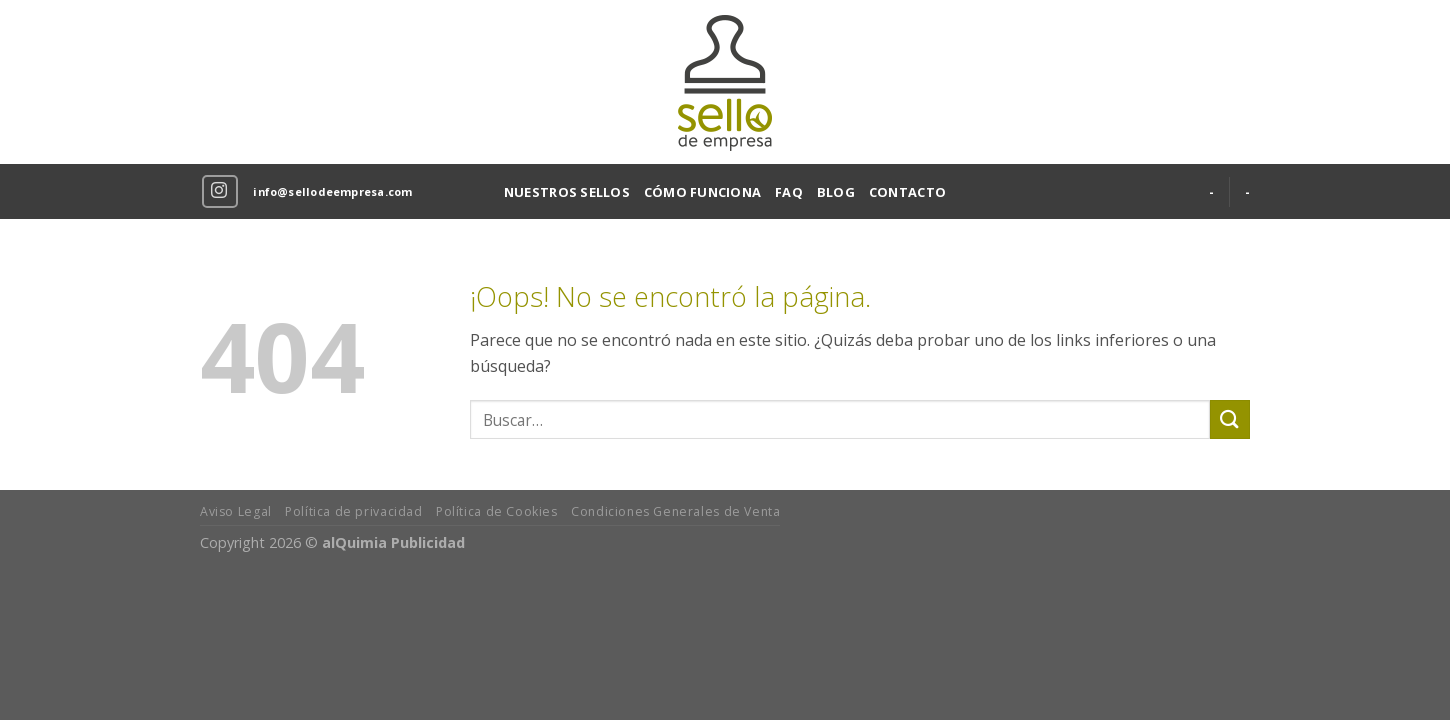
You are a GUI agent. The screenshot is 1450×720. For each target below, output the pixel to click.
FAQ (789, 192)
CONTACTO (907, 192)
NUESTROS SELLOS (567, 192)
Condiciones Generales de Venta (675, 511)
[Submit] (1230, 419)
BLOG (836, 192)
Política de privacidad (353, 511)
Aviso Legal (236, 511)
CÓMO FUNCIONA (702, 192)
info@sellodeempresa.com (332, 191)
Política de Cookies (497, 511)
